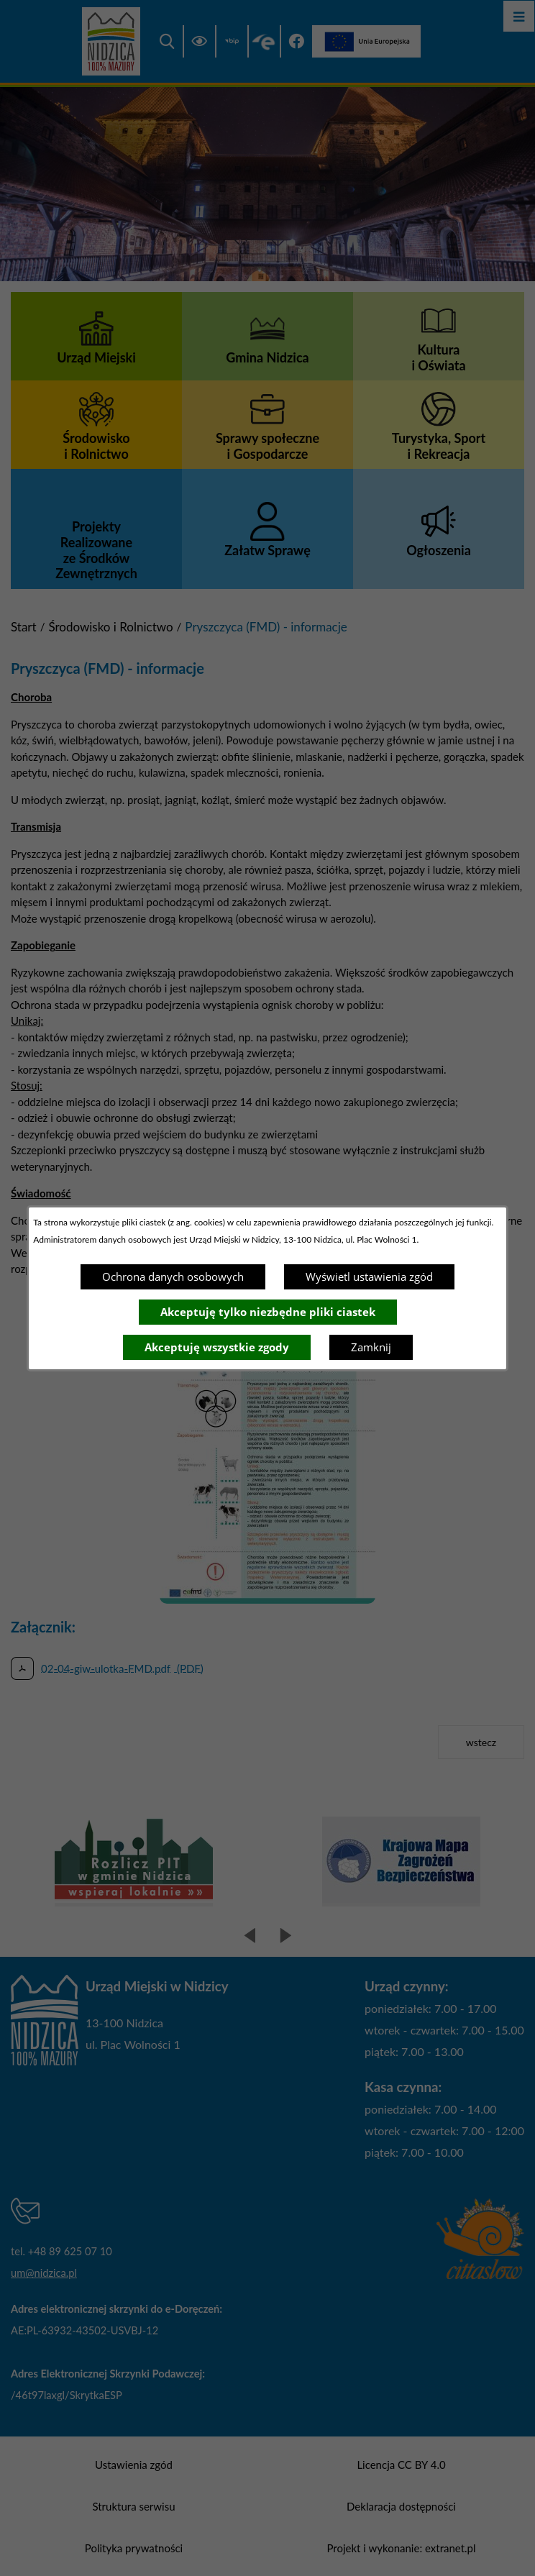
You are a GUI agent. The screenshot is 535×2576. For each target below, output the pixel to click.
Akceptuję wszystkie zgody (217, 1347)
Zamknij (371, 1347)
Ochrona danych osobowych (173, 1276)
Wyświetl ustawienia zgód (369, 1276)
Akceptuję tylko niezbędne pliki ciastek (267, 1312)
